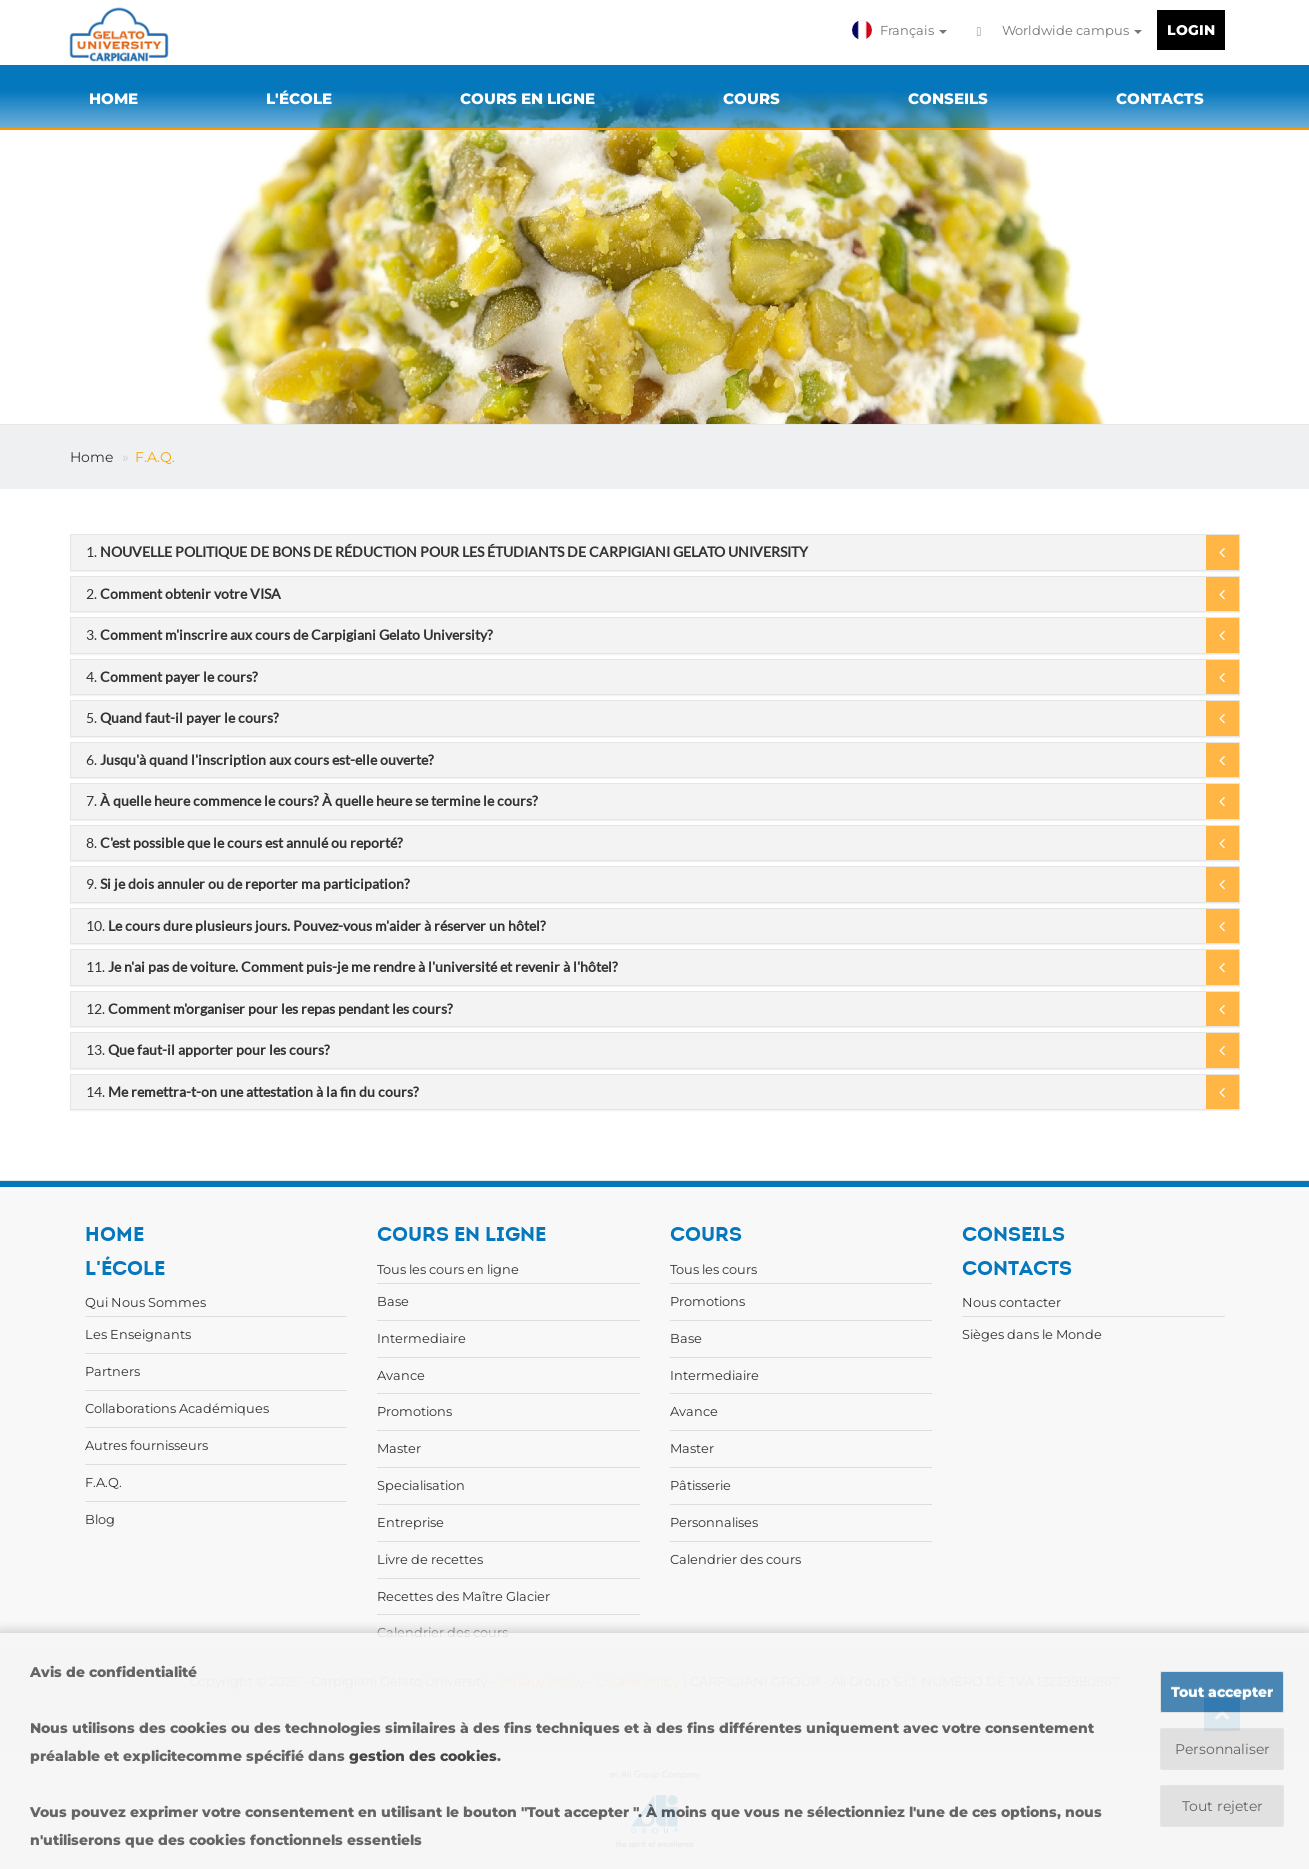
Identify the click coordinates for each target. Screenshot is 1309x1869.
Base (393, 1301)
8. (244, 842)
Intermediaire (421, 1338)
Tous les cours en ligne (448, 1269)
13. (208, 1049)
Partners (112, 1371)
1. (447, 551)
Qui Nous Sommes (145, 1302)
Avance (401, 1375)
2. (183, 593)
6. (260, 759)
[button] (902, 30)
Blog (100, 1519)
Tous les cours (713, 1269)
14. (252, 1091)
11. (352, 966)
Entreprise (410, 1522)
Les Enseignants (138, 1334)
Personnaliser (1222, 1749)
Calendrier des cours (735, 1559)
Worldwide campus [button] (1059, 30)
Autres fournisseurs (146, 1445)
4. (172, 676)
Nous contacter (1011, 1302)
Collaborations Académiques (177, 1408)
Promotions (414, 1411)
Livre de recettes (430, 1559)
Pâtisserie (700, 1485)
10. (316, 925)
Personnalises (714, 1522)
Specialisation (421, 1485)
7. (312, 800)
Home (91, 457)
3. (289, 634)
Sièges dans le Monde (1032, 1334)
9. (248, 883)
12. (269, 1008)
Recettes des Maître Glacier (463, 1596)
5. (182, 717)
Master (399, 1448)
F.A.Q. (155, 457)
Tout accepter (1222, 1692)
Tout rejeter (1222, 1806)
